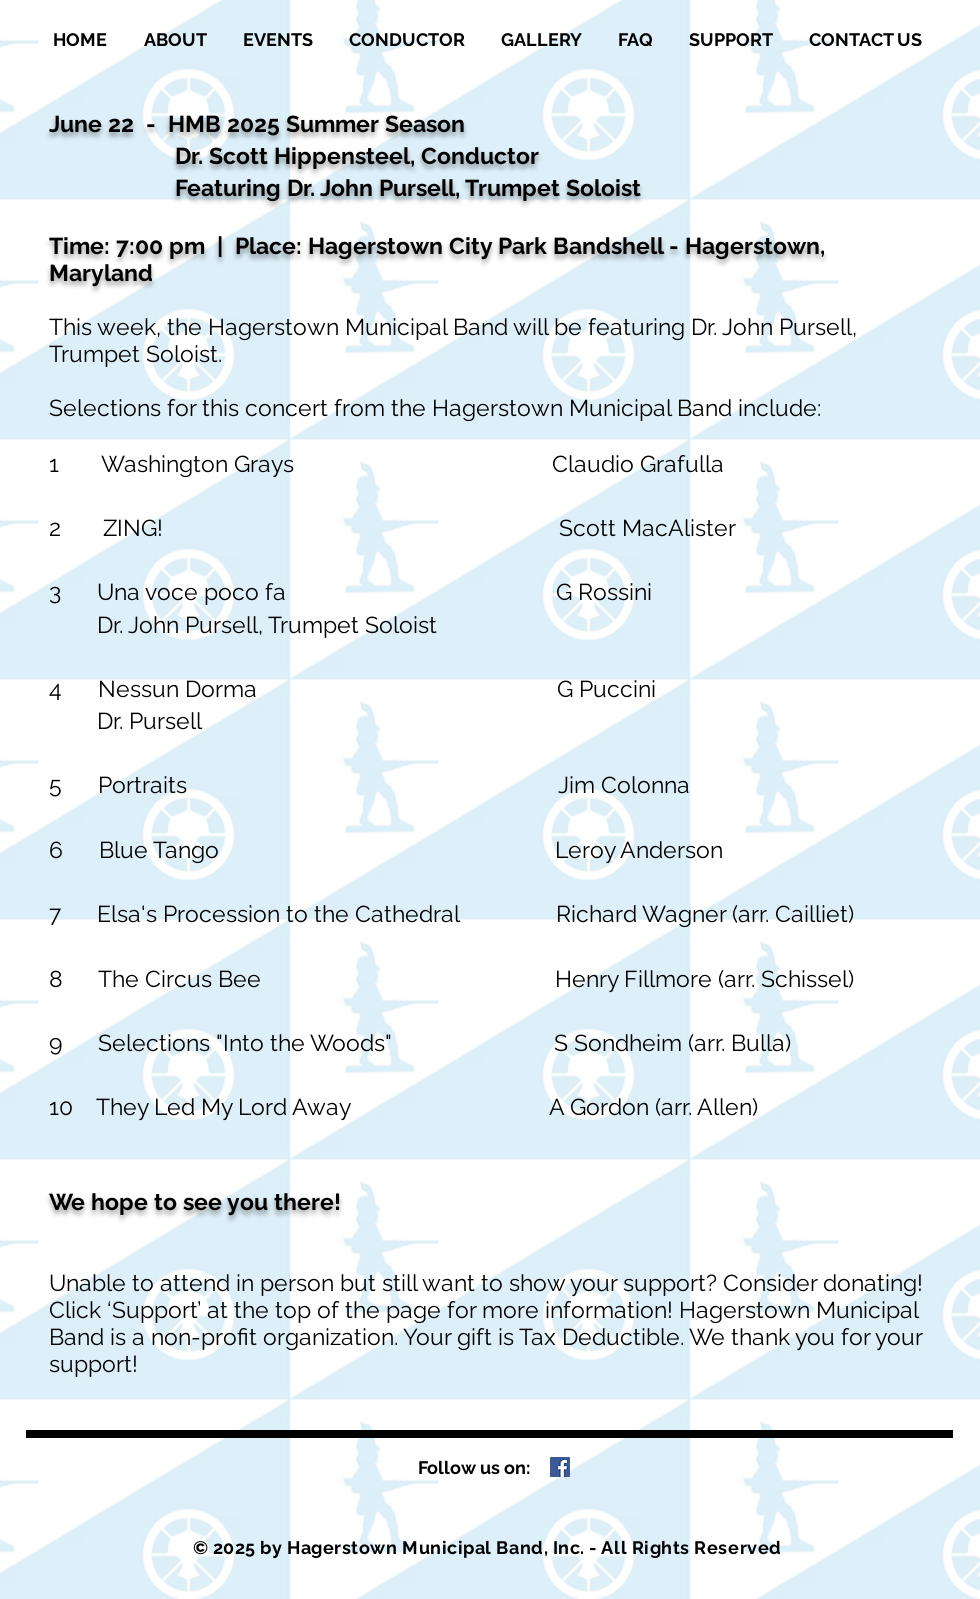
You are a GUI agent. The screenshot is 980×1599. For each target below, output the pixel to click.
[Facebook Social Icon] (560, 1467)
